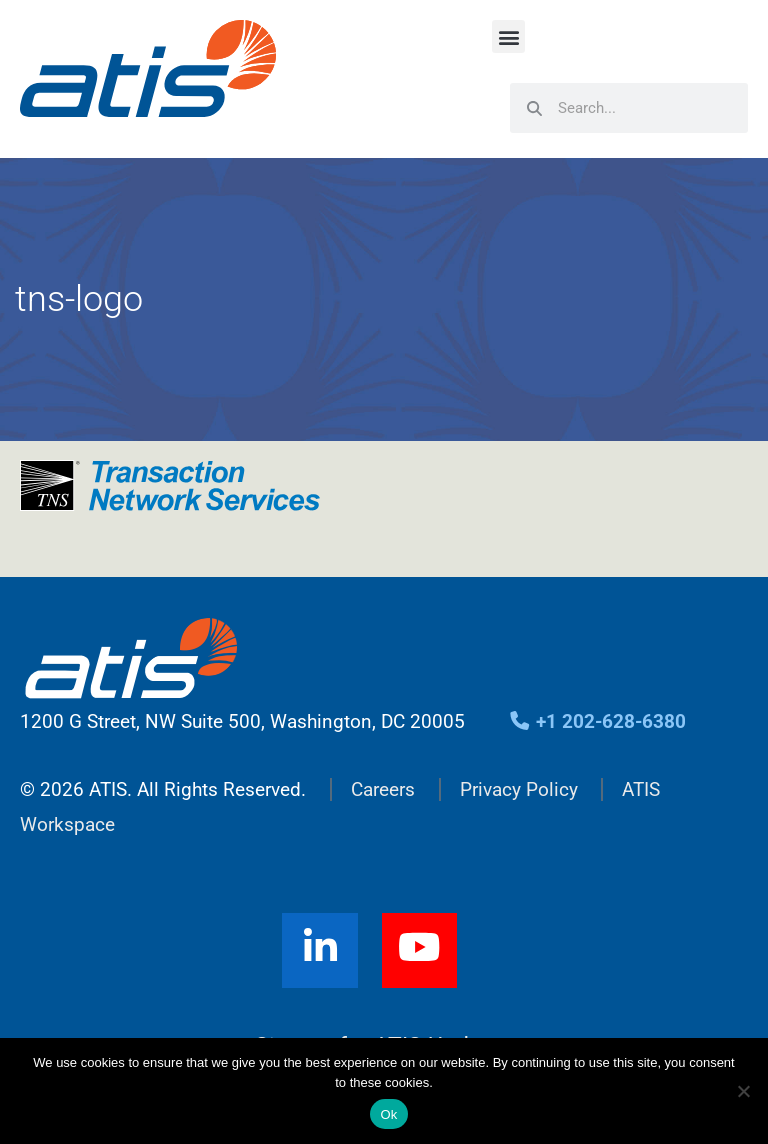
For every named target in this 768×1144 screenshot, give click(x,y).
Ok (388, 1114)
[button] (508, 36)
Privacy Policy (519, 789)
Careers (383, 789)
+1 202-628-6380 (597, 721)
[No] (743, 1091)
